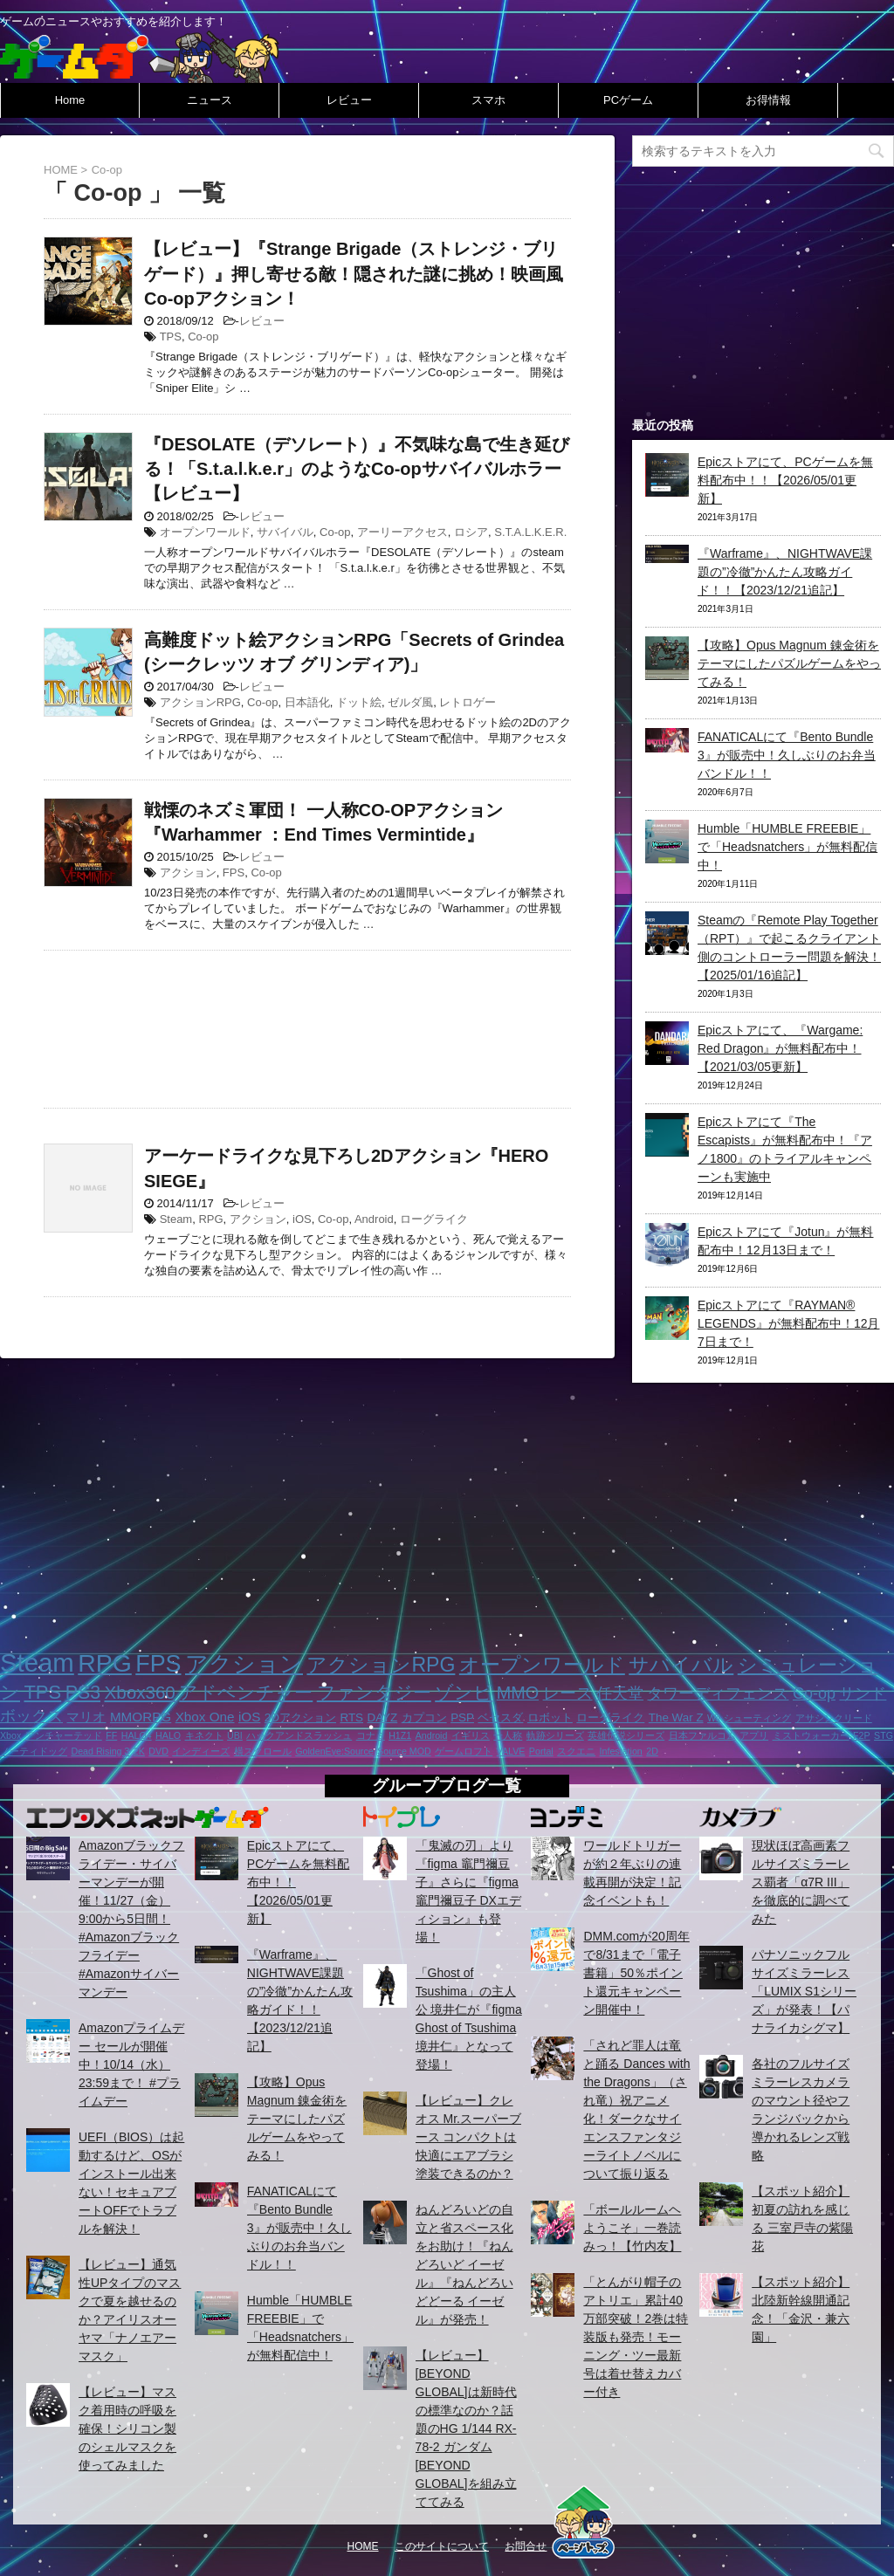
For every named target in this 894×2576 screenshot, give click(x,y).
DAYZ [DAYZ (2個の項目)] (382, 1717)
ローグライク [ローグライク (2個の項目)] (610, 1717)
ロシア (471, 532)
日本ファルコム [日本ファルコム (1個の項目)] (702, 1735)
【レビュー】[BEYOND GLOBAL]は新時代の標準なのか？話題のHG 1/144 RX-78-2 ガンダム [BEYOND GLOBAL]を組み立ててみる (466, 2428)
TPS (171, 336)
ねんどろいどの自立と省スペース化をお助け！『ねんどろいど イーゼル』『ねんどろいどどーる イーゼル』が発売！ (464, 2264)
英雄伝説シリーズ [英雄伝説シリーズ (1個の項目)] (626, 1735)
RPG (210, 1219)
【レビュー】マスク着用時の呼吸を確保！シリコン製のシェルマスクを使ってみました (127, 2428)
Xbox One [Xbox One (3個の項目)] (205, 1716)
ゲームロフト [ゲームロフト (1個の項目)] (463, 1751)
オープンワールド (205, 532)
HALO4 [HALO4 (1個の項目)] (136, 1735)
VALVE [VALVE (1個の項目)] (511, 1751)
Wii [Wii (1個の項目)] (713, 1718)
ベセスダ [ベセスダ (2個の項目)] (500, 1717)
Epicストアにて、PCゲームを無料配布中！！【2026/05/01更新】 (785, 480)
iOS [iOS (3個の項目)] (249, 1716)
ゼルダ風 (410, 702)
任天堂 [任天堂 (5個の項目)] (619, 1693)
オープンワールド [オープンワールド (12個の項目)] (542, 1664)
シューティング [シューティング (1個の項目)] (757, 1718)
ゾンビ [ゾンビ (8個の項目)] (463, 1692)
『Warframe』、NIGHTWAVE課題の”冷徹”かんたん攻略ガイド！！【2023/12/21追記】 (785, 571)
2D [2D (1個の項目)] (652, 1751)
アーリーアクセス (402, 532)
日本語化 (307, 702)
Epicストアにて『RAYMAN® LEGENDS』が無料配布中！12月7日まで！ (788, 1323)
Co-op (203, 336)
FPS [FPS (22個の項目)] (158, 1664)
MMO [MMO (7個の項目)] (518, 1692)
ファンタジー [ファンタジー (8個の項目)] (374, 1692)
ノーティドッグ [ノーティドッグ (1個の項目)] (33, 1751)
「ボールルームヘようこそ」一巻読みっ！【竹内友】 (632, 2227)
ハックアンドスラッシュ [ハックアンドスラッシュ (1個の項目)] (299, 1735)
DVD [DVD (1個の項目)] (158, 1751)
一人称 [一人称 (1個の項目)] (507, 1735)
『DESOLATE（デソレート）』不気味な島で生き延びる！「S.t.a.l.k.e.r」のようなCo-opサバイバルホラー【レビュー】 (356, 469)
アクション (188, 872)
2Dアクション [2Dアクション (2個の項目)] (300, 1717)
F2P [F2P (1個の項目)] (861, 1735)
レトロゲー (467, 702)
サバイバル (285, 532)
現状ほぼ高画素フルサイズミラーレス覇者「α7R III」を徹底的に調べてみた (800, 1882)
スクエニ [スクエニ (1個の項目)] (576, 1751)
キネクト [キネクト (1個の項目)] (204, 1735)
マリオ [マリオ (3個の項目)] (86, 1716)
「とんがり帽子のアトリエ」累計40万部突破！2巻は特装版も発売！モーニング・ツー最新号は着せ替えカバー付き (635, 2337)
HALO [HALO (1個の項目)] (168, 1735)
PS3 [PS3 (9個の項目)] (82, 1692)
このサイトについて (442, 2546)
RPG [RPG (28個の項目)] (105, 1663)
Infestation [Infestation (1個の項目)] (621, 1751)
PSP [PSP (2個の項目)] (462, 1717)
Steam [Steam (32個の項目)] (37, 1662)
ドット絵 (359, 702)
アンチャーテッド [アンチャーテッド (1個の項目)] (63, 1735)
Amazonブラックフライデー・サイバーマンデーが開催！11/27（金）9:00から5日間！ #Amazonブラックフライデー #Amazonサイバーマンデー (131, 1918)
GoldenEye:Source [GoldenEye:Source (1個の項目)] (334, 1751)
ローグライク (434, 1219)
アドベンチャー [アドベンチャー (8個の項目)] (246, 1692)
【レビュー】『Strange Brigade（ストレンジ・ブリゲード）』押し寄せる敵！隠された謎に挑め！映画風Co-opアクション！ (353, 273)
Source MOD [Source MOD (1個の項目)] (404, 1751)
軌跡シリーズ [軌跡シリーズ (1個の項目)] (555, 1735)
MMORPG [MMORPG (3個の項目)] (140, 1716)
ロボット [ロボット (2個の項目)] (550, 1717)
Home (70, 99)
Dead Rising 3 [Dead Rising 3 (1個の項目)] (100, 1751)
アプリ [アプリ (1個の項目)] (753, 1735)
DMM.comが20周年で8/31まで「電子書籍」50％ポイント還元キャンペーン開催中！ (636, 1972)
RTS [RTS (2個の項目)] (351, 1717)
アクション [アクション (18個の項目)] (244, 1664)
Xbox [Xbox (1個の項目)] (10, 1735)
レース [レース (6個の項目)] (568, 1693)
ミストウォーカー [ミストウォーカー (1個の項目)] (811, 1735)
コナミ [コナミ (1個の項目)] (370, 1735)
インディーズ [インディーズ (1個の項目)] (201, 1751)
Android (374, 1219)
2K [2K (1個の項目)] (139, 1751)
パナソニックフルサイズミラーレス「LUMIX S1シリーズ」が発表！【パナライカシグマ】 (804, 1991)
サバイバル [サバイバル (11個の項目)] (681, 1665)
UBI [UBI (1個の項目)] (235, 1735)
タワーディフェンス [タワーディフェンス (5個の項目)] (717, 1693)
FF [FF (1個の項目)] (111, 1735)
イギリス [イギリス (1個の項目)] (470, 1735)
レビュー (349, 99)
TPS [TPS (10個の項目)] (42, 1692)
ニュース (209, 99)
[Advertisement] (307, 1025)
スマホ (488, 99)
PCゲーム (628, 99)
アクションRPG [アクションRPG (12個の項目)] (380, 1664)
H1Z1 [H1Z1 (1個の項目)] (400, 1735)
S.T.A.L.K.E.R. (530, 532)
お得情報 (768, 99)
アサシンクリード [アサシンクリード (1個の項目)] (833, 1718)
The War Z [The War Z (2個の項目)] (676, 1717)
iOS (302, 1219)
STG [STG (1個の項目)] (883, 1735)
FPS (233, 872)
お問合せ (526, 2546)
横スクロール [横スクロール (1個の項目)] (263, 1751)
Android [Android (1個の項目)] (432, 1735)
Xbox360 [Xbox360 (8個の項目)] (139, 1692)
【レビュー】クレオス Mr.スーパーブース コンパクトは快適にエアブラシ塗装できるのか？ (468, 2137)
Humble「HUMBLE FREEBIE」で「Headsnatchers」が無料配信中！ (787, 846)
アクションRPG (200, 702)
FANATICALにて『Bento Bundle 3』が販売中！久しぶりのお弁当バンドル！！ (787, 755)
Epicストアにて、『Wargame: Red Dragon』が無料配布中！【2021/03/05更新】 (780, 1048)
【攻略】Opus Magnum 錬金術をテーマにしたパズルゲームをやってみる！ (789, 663)
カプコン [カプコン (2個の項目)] (424, 1717)
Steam (176, 1219)
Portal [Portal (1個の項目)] (541, 1751)
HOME (363, 2546)
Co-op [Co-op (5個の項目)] (814, 1693)
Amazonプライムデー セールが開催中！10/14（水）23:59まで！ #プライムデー (131, 2064)
